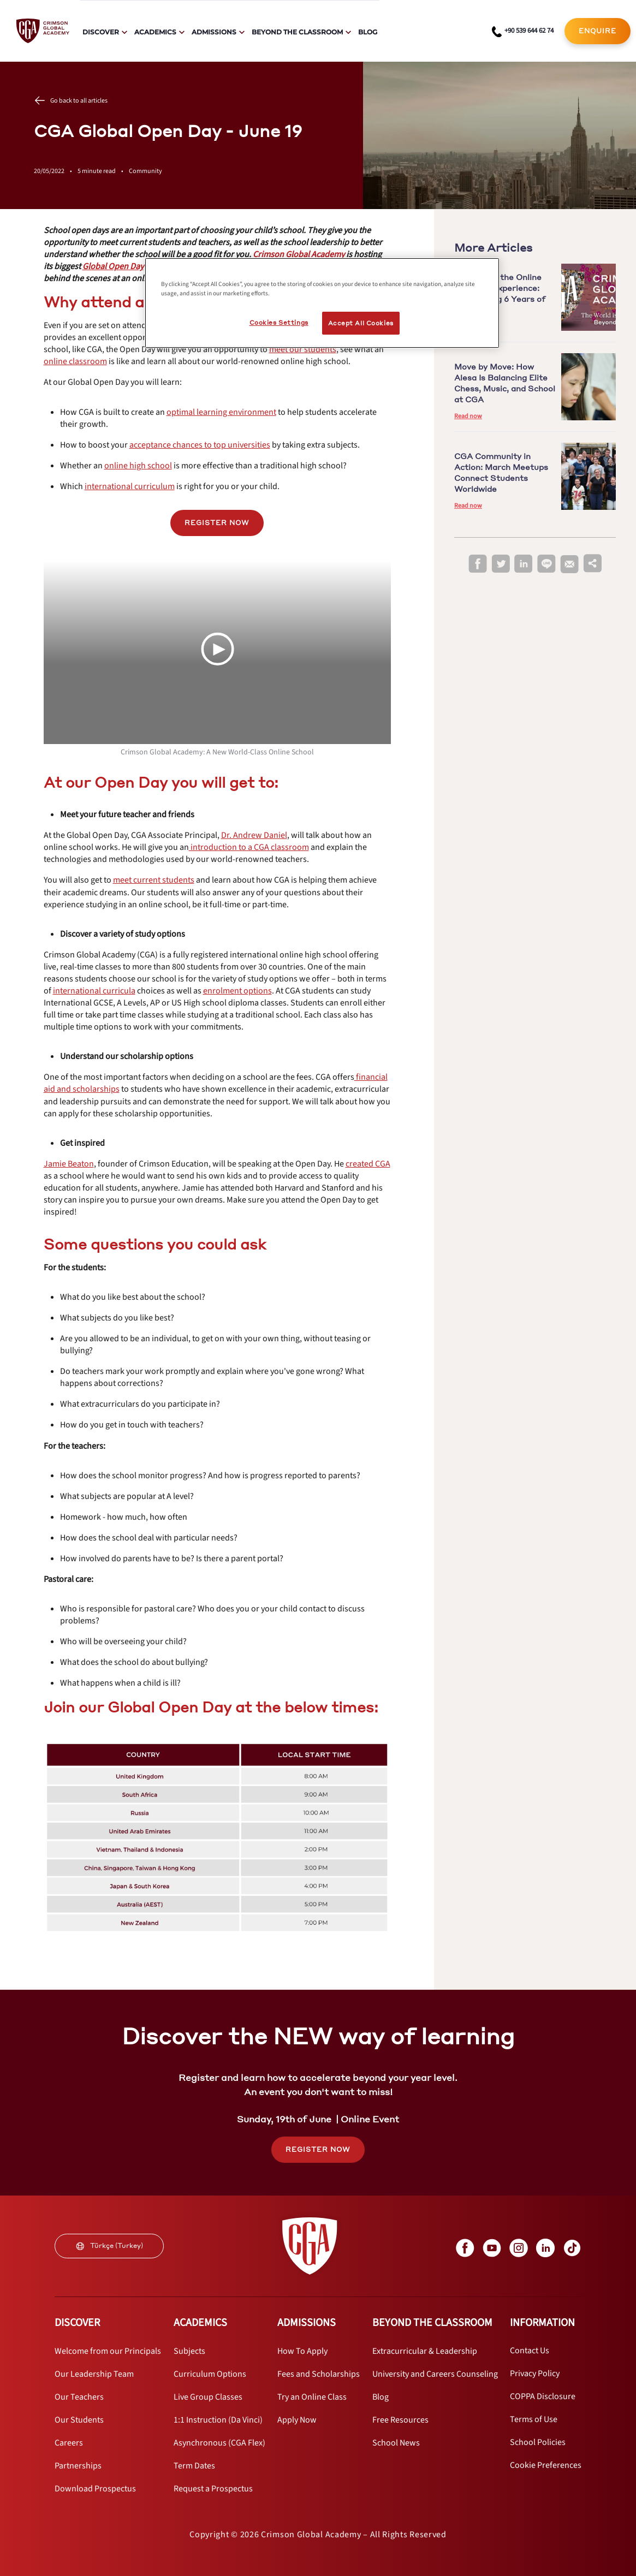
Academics (155, 32)
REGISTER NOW (217, 523)
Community (145, 171)
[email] (569, 564)
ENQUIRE (597, 31)
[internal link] (597, 31)
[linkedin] (523, 564)
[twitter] (500, 564)
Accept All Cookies (361, 323)
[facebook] (477, 564)
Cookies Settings (278, 322)
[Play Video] (217, 649)
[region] (322, 303)
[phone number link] (523, 31)
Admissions (214, 32)
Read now (468, 416)
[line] (546, 564)
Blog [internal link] (367, 32)
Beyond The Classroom (297, 32)
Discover (100, 32)
